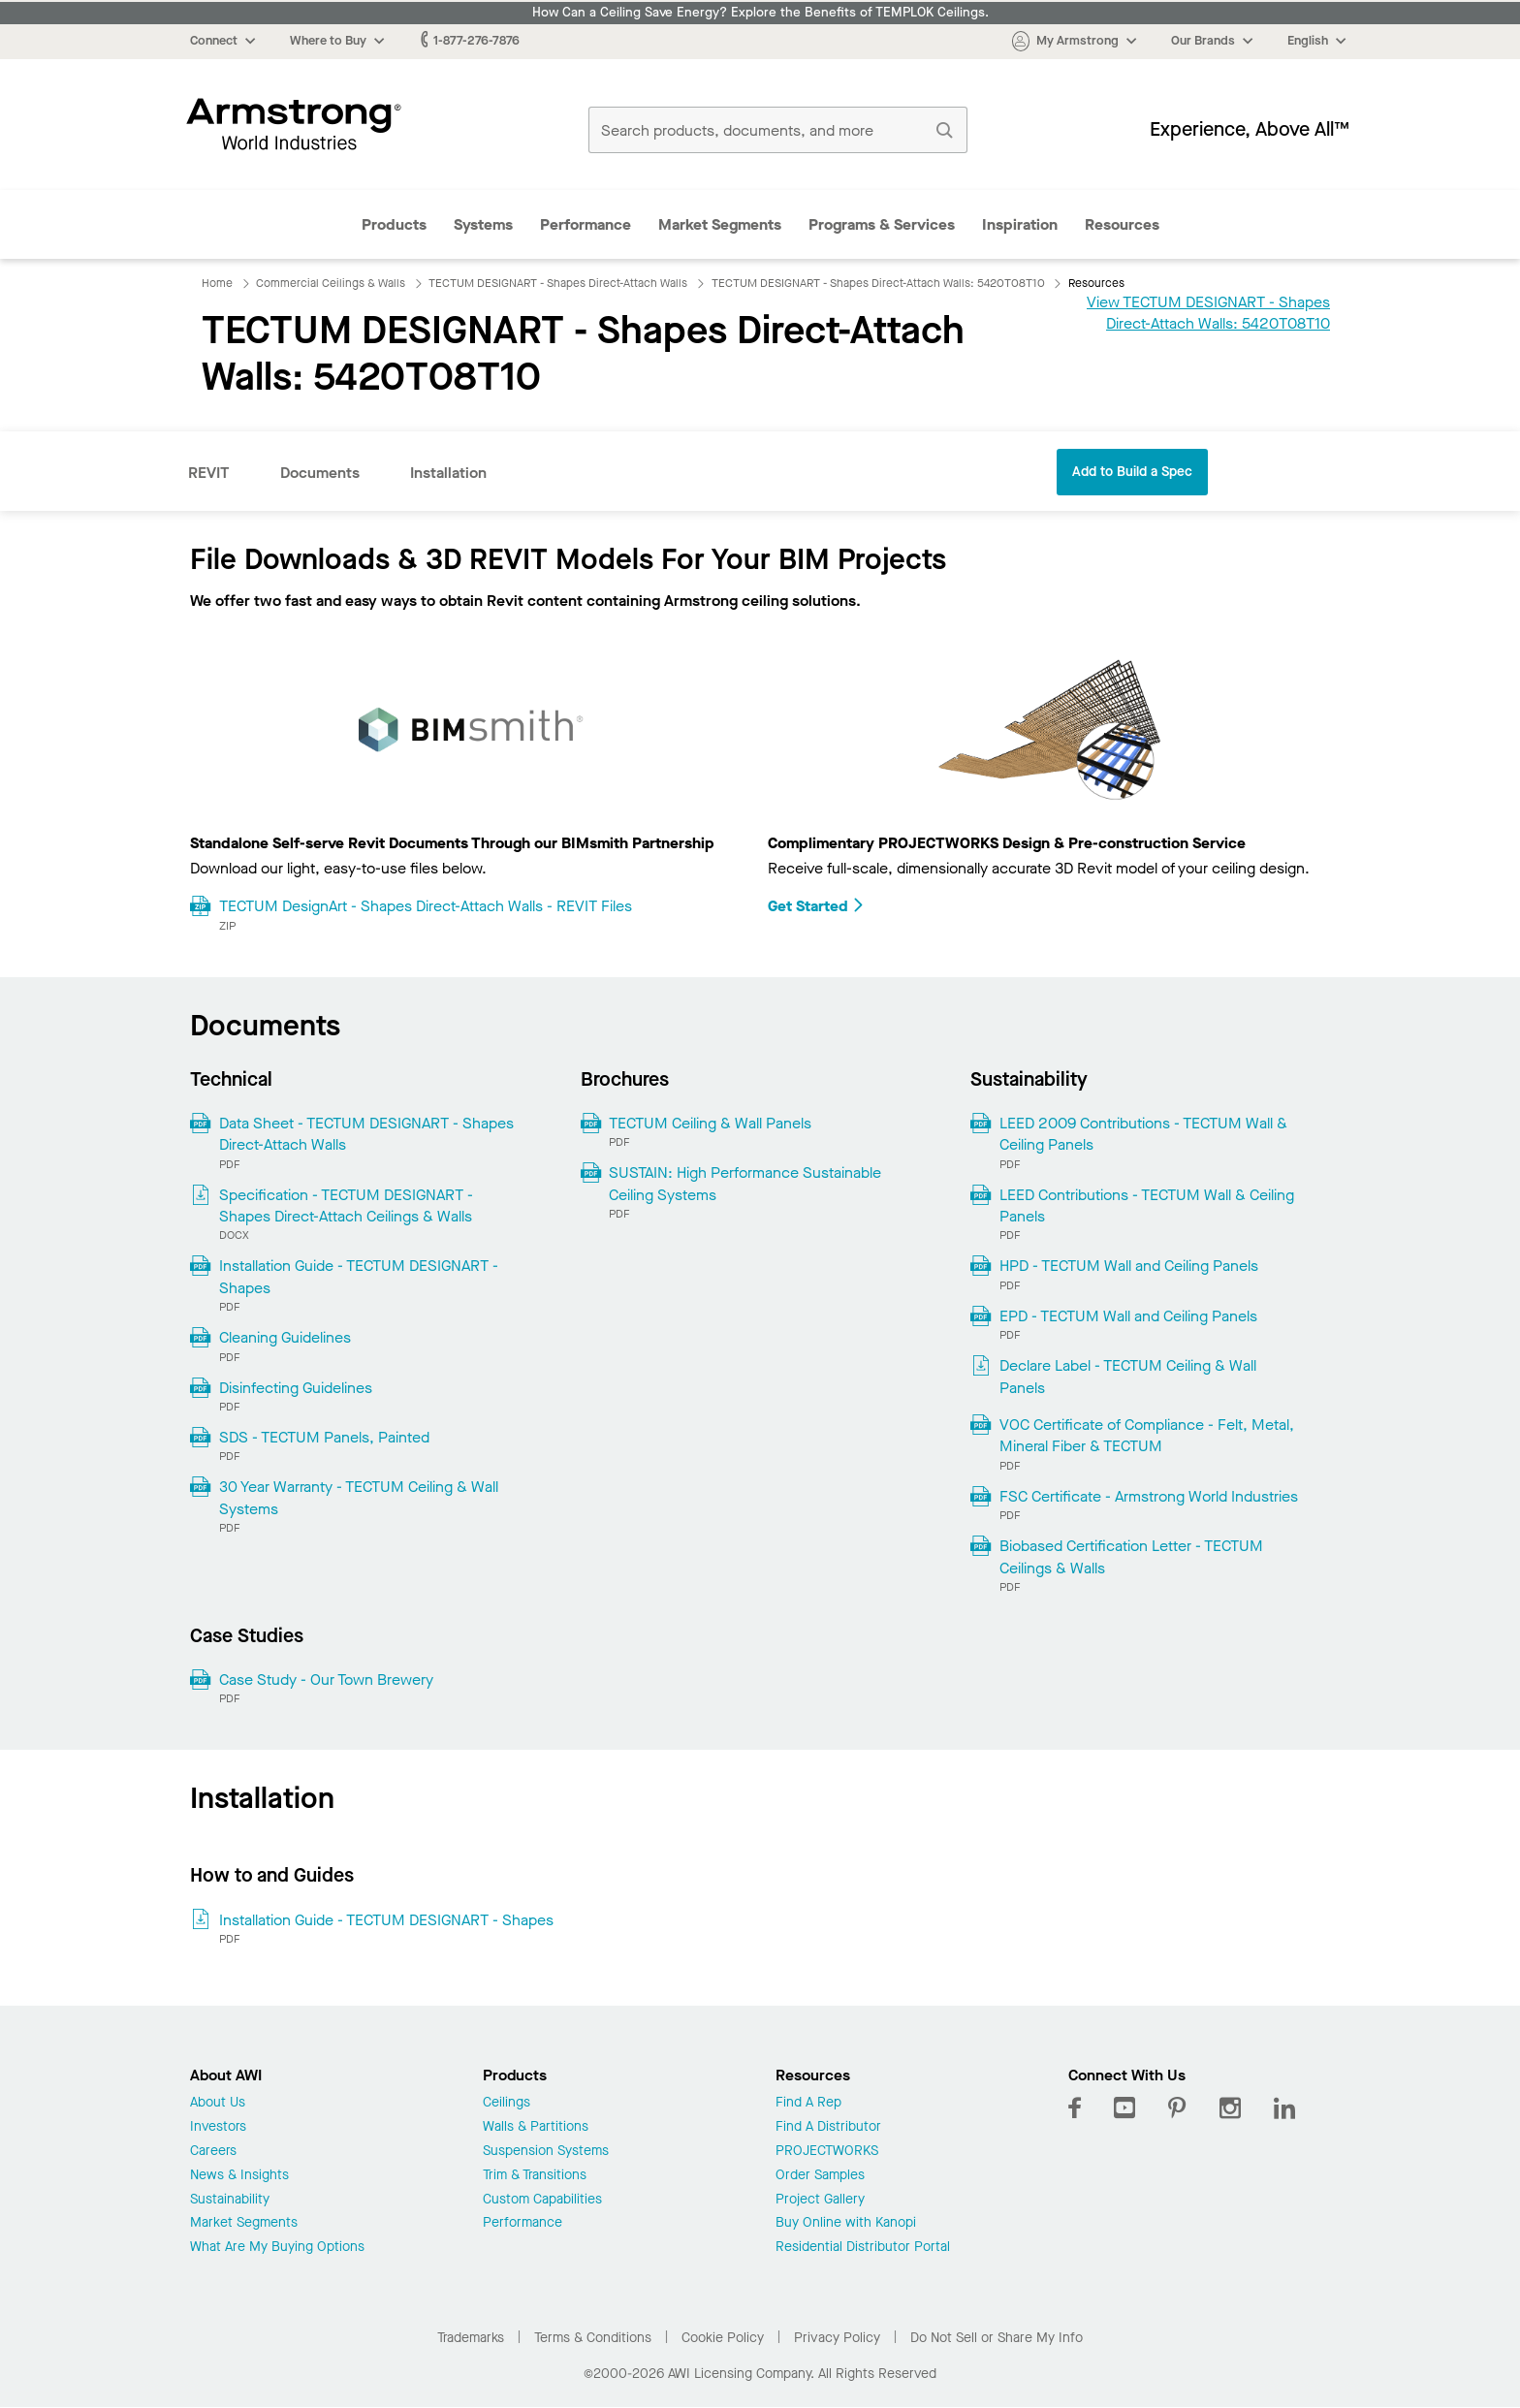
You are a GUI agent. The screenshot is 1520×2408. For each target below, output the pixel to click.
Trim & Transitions (534, 2176)
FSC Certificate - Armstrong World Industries (1148, 1496)
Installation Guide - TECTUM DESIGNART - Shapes (358, 1276)
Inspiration (1020, 224)
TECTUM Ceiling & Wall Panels (710, 1123)
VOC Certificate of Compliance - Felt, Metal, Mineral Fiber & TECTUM (1146, 1435)
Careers (213, 2151)
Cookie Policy (722, 2338)
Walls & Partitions (535, 2127)
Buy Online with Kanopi (846, 2223)
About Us (217, 2103)
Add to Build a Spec (1132, 471)
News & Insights (239, 2176)
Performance (585, 224)
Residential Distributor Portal (863, 2247)
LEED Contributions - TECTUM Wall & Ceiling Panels (1146, 1205)
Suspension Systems (546, 2151)
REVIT (209, 472)
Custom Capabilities (542, 2200)
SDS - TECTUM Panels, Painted (324, 1437)
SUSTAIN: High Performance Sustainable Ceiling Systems (745, 1183)
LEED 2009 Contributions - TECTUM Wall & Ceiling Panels (1143, 1134)
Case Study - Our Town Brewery (326, 1679)
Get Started (816, 906)
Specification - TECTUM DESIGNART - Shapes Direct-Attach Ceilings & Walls (346, 1205)
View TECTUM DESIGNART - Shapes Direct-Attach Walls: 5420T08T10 (1208, 312)
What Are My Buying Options (277, 2247)
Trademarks (470, 2338)
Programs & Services (881, 224)
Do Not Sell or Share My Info (996, 2338)
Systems (483, 224)
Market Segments (719, 224)
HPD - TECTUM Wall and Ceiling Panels (1128, 1265)
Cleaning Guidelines (285, 1337)
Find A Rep (808, 2103)
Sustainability (229, 2200)
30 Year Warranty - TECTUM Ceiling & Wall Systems (358, 1497)
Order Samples (820, 2176)
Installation (448, 472)
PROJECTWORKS (827, 2151)
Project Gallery (820, 2200)
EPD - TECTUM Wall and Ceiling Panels (1128, 1316)
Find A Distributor (828, 2127)
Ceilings (506, 2103)
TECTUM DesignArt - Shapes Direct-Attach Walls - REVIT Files (425, 906)
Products (394, 224)
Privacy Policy (837, 2338)
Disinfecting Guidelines (295, 1388)
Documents (320, 472)
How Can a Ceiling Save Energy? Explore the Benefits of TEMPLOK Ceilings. (760, 12)
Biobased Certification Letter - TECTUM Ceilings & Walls (1131, 1556)
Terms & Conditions (592, 2338)
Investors (218, 2127)
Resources (1122, 224)
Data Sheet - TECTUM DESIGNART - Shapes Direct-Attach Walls (366, 1134)
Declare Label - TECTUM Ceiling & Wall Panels (1127, 1376)
